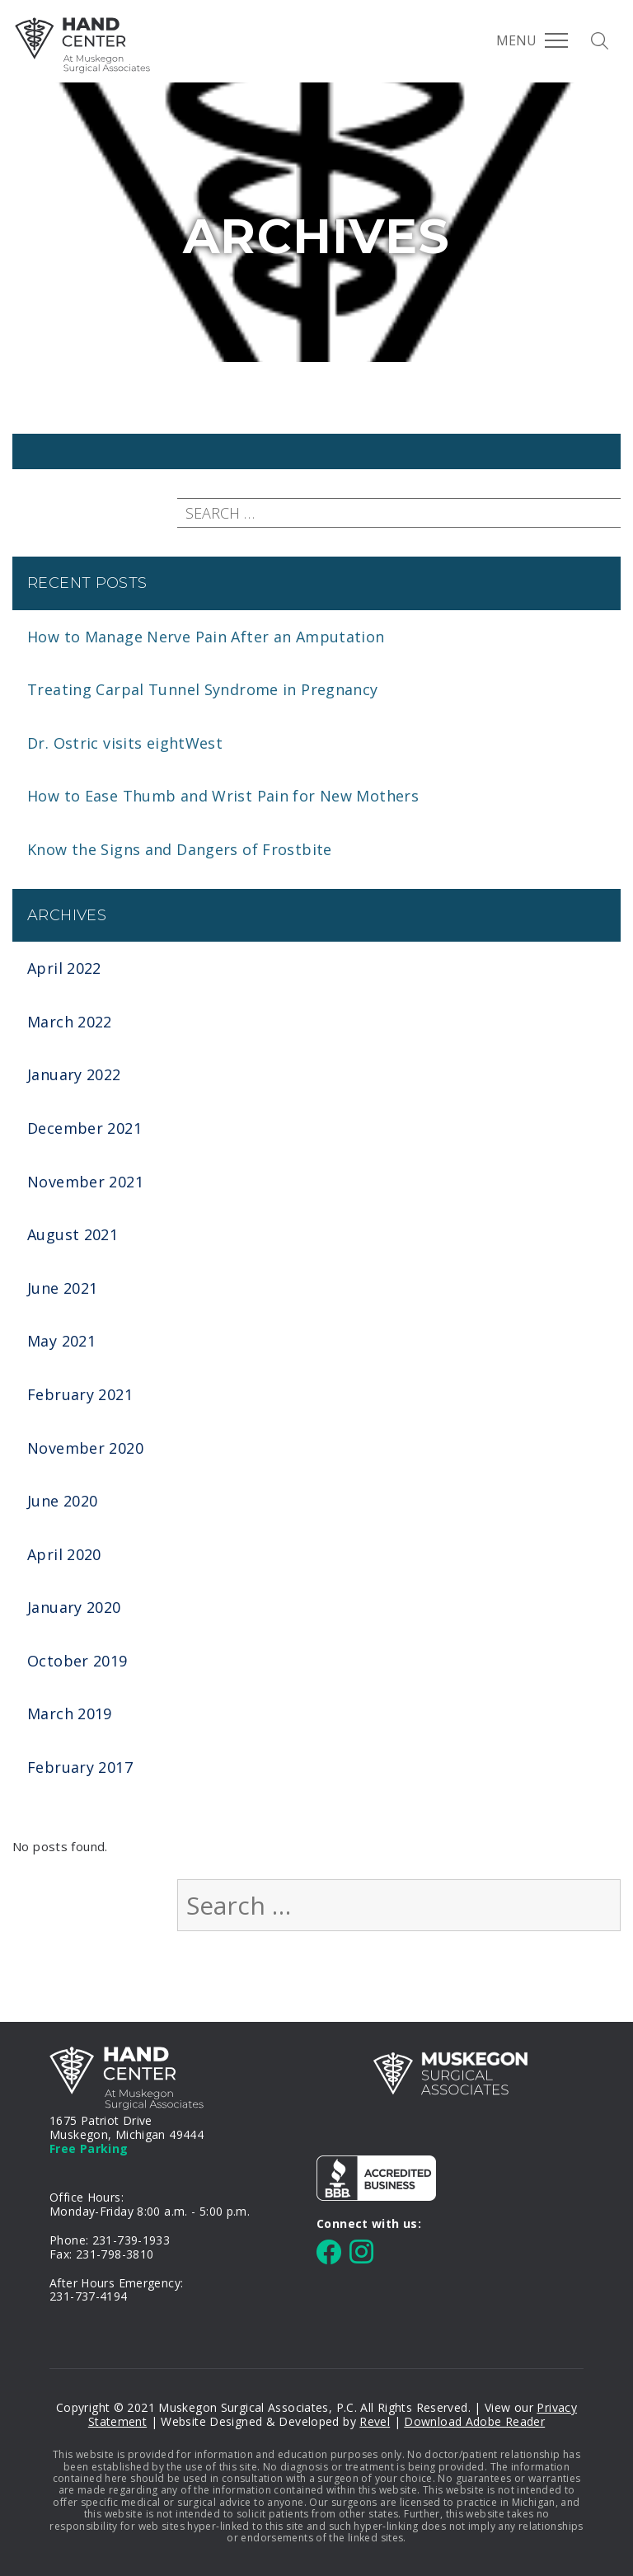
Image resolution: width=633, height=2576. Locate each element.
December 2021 (84, 1128)
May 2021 (61, 1341)
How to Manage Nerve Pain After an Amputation (206, 636)
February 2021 (80, 1394)
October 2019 (77, 1661)
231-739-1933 (131, 2240)
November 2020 (85, 1448)
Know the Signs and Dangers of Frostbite (179, 849)
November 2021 (85, 1182)
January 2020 (74, 1607)
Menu (532, 40)
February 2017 (80, 1767)
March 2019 (69, 1713)
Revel (374, 2421)
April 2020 (64, 1554)
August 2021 (72, 1234)
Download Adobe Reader (474, 2421)
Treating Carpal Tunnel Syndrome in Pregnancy (202, 689)
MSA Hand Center (82, 45)
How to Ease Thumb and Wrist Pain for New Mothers (223, 796)
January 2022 (74, 1074)
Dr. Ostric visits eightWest (125, 743)
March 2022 (69, 1022)
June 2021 (62, 1288)
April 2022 (64, 968)
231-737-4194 (88, 2296)
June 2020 (62, 1501)
